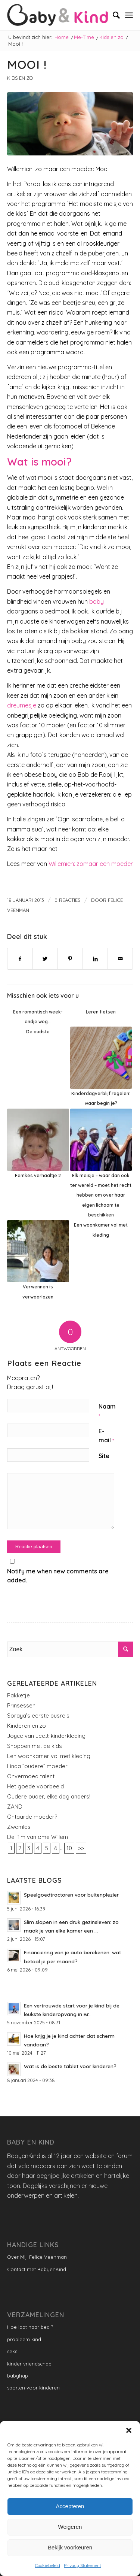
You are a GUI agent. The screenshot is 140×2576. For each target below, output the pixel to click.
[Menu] (129, 15)
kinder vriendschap (29, 2364)
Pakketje (18, 1695)
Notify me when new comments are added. (58, 1575)
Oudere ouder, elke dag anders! (48, 1796)
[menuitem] (112, 15)
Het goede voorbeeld (35, 1786)
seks (12, 2351)
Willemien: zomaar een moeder (91, 863)
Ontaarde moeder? (32, 1816)
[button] (129, 2430)
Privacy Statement (82, 2565)
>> (81, 1848)
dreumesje (21, 705)
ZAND (14, 1806)
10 (69, 1848)
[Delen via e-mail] (120, 958)
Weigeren (70, 2527)
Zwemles (19, 1826)
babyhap (17, 2376)
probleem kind (24, 2339)
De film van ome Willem (37, 1836)
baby (96, 601)
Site (104, 1456)
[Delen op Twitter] (45, 958)
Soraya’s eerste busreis (38, 1715)
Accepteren (70, 2506)
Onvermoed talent (31, 1776)
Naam (107, 1411)
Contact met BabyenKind (36, 2269)
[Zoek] (112, 15)
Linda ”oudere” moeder (37, 1766)
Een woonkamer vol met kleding (48, 1756)
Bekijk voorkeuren (70, 2547)
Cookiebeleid (47, 2565)
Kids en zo (20, 78)
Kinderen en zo (26, 1725)
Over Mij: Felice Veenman (37, 2257)
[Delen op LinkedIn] (95, 958)
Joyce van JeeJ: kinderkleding (46, 1735)
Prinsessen (21, 1705)
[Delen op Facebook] (19, 958)
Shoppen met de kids (34, 1745)
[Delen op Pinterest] (70, 958)
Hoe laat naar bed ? (30, 2327)
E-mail (106, 1435)
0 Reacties (68, 900)
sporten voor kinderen (33, 2388)
